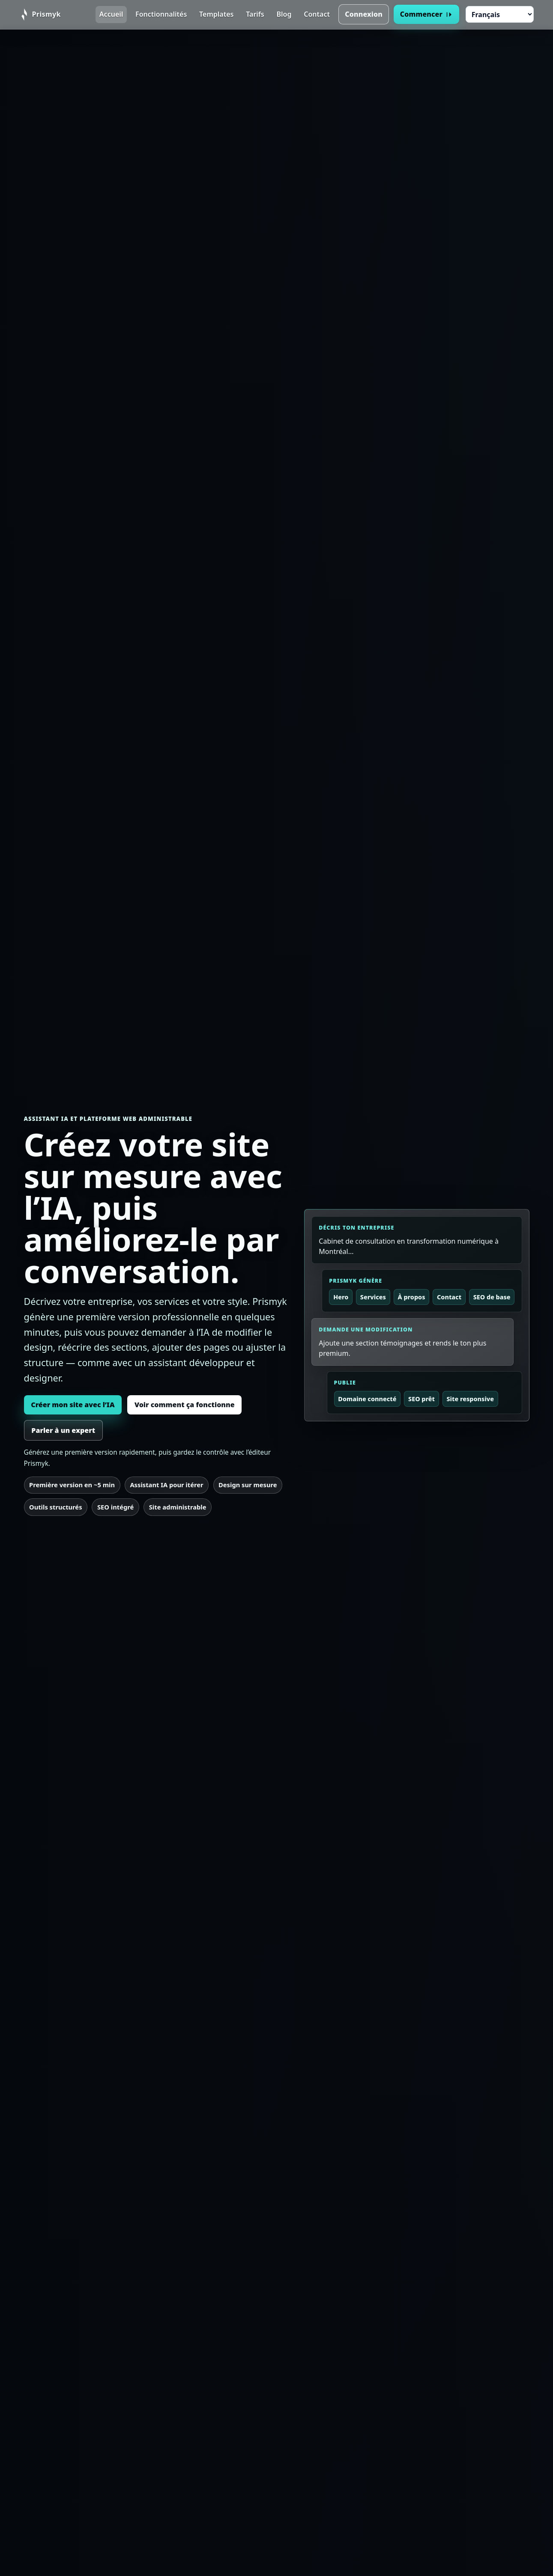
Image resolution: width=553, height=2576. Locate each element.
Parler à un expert (63, 1430)
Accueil (111, 14)
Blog (283, 14)
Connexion (364, 14)
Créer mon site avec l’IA (72, 1404)
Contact (317, 14)
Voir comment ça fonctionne (185, 1404)
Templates (216, 14)
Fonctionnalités (161, 14)
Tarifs (255, 14)
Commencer (426, 14)
